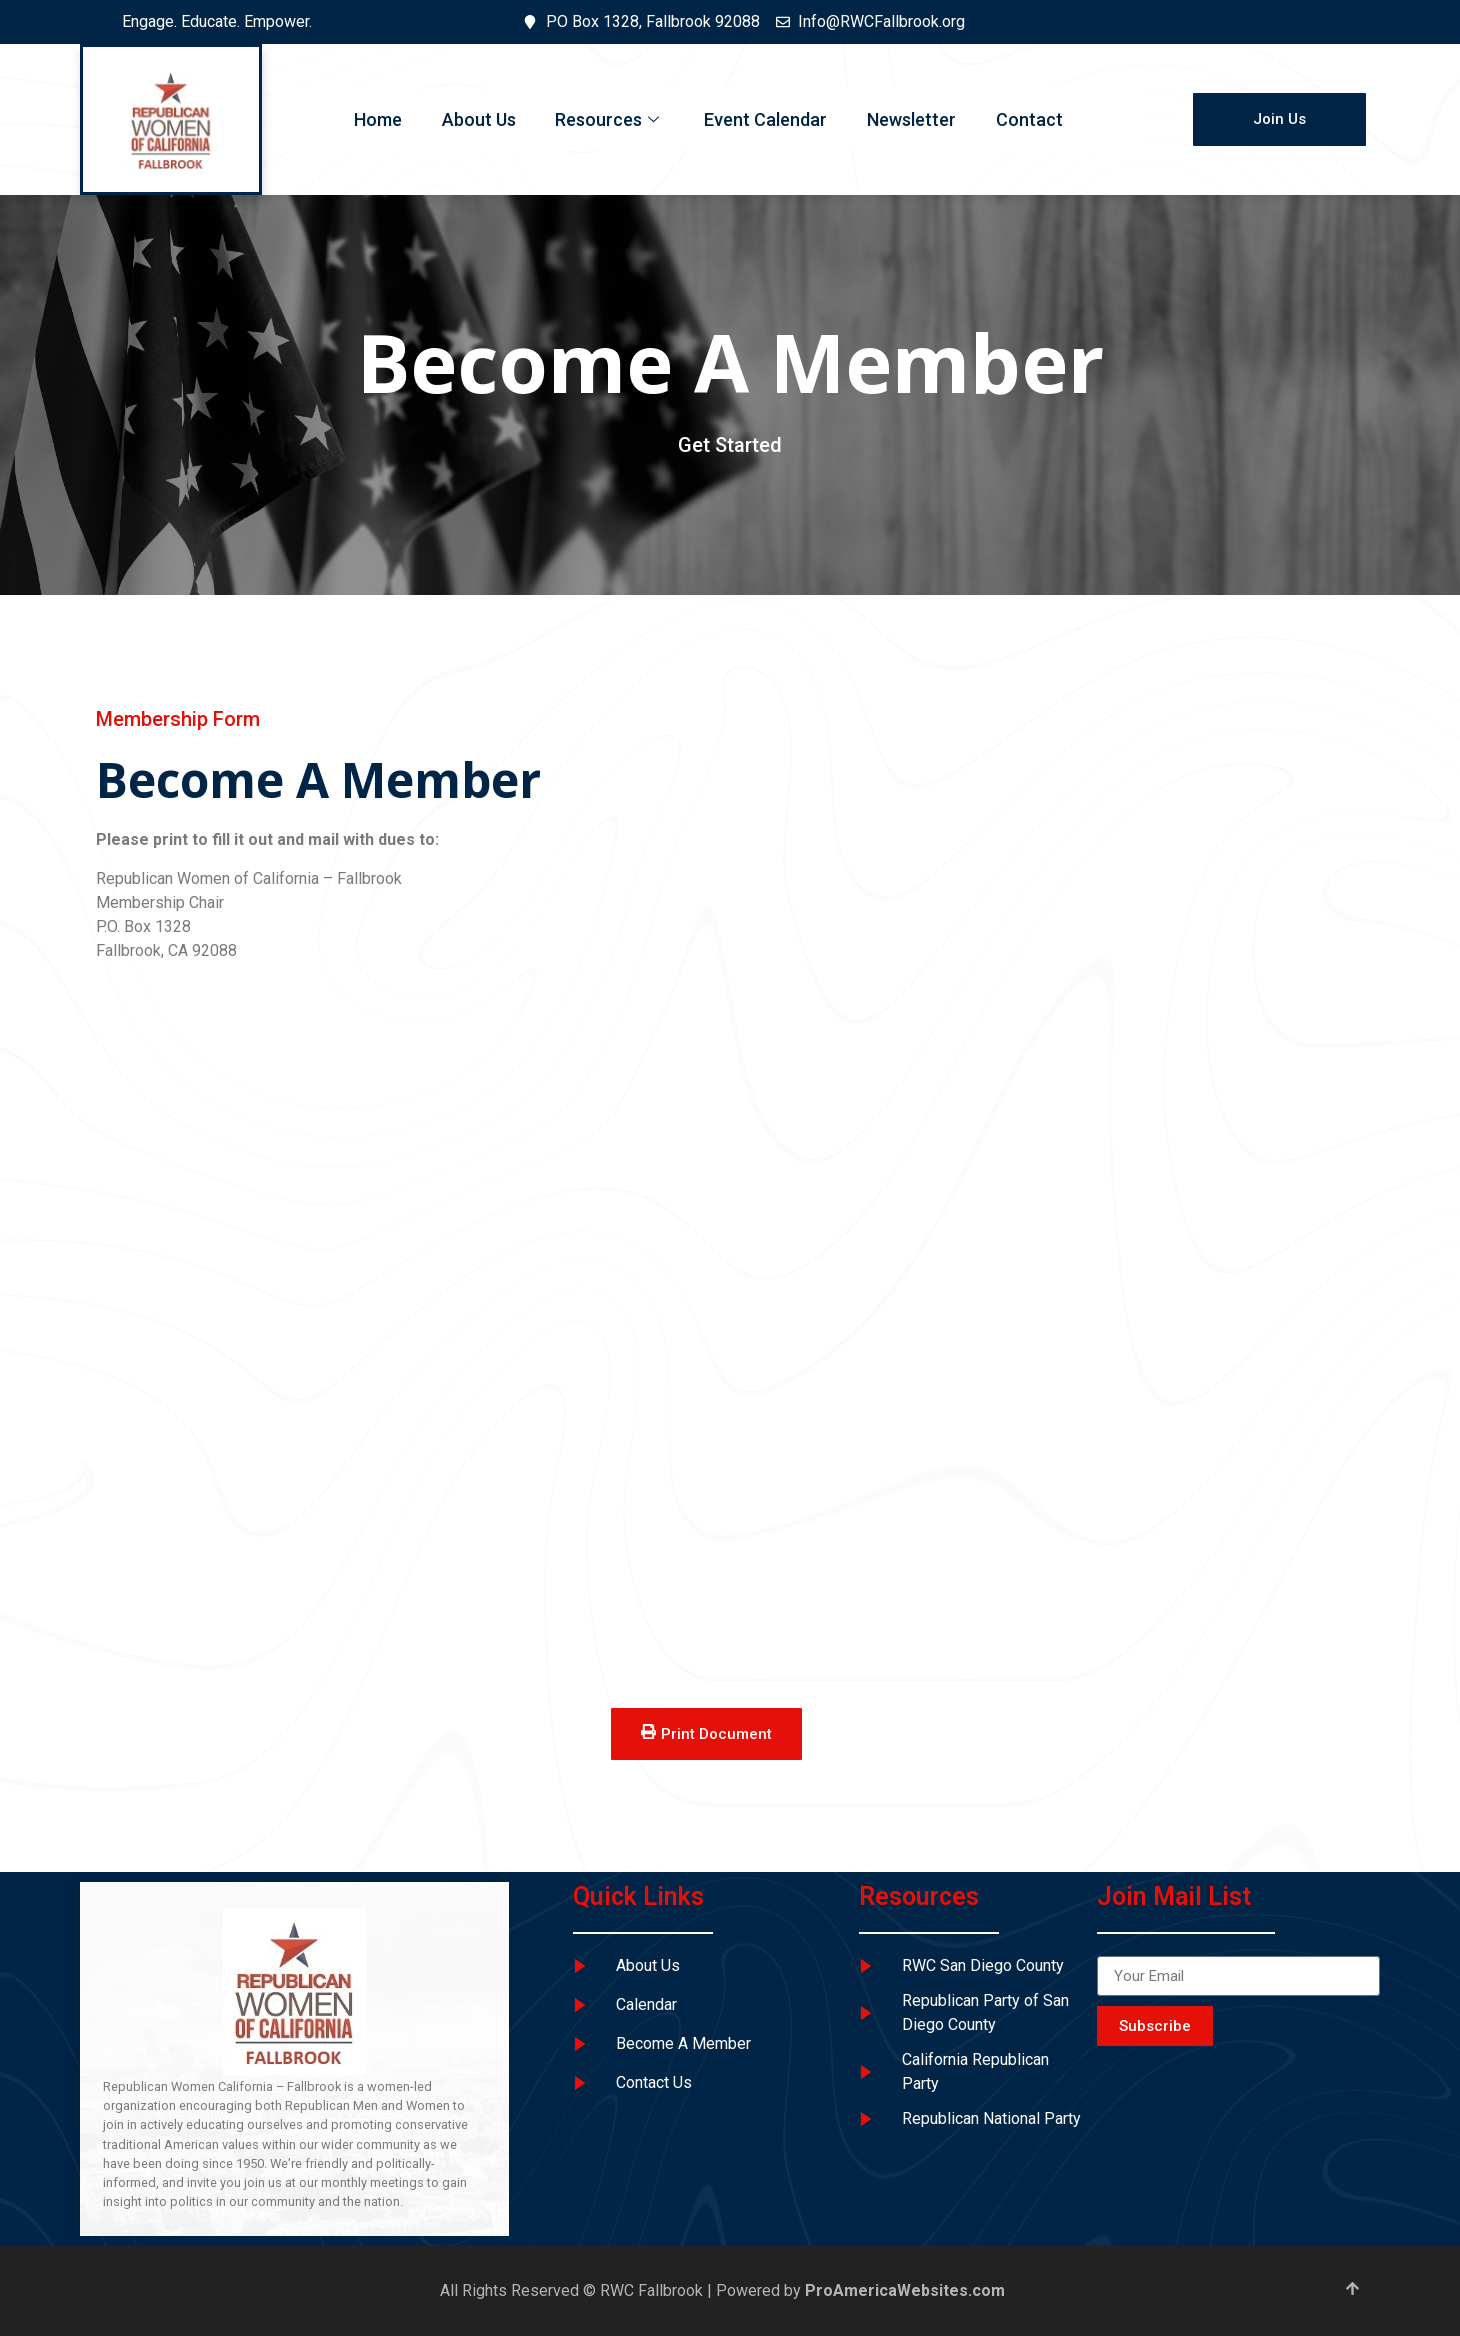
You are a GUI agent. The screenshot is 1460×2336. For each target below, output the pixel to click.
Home (377, 119)
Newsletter (911, 119)
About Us (478, 119)
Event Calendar (765, 119)
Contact (1029, 119)
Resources (609, 119)
